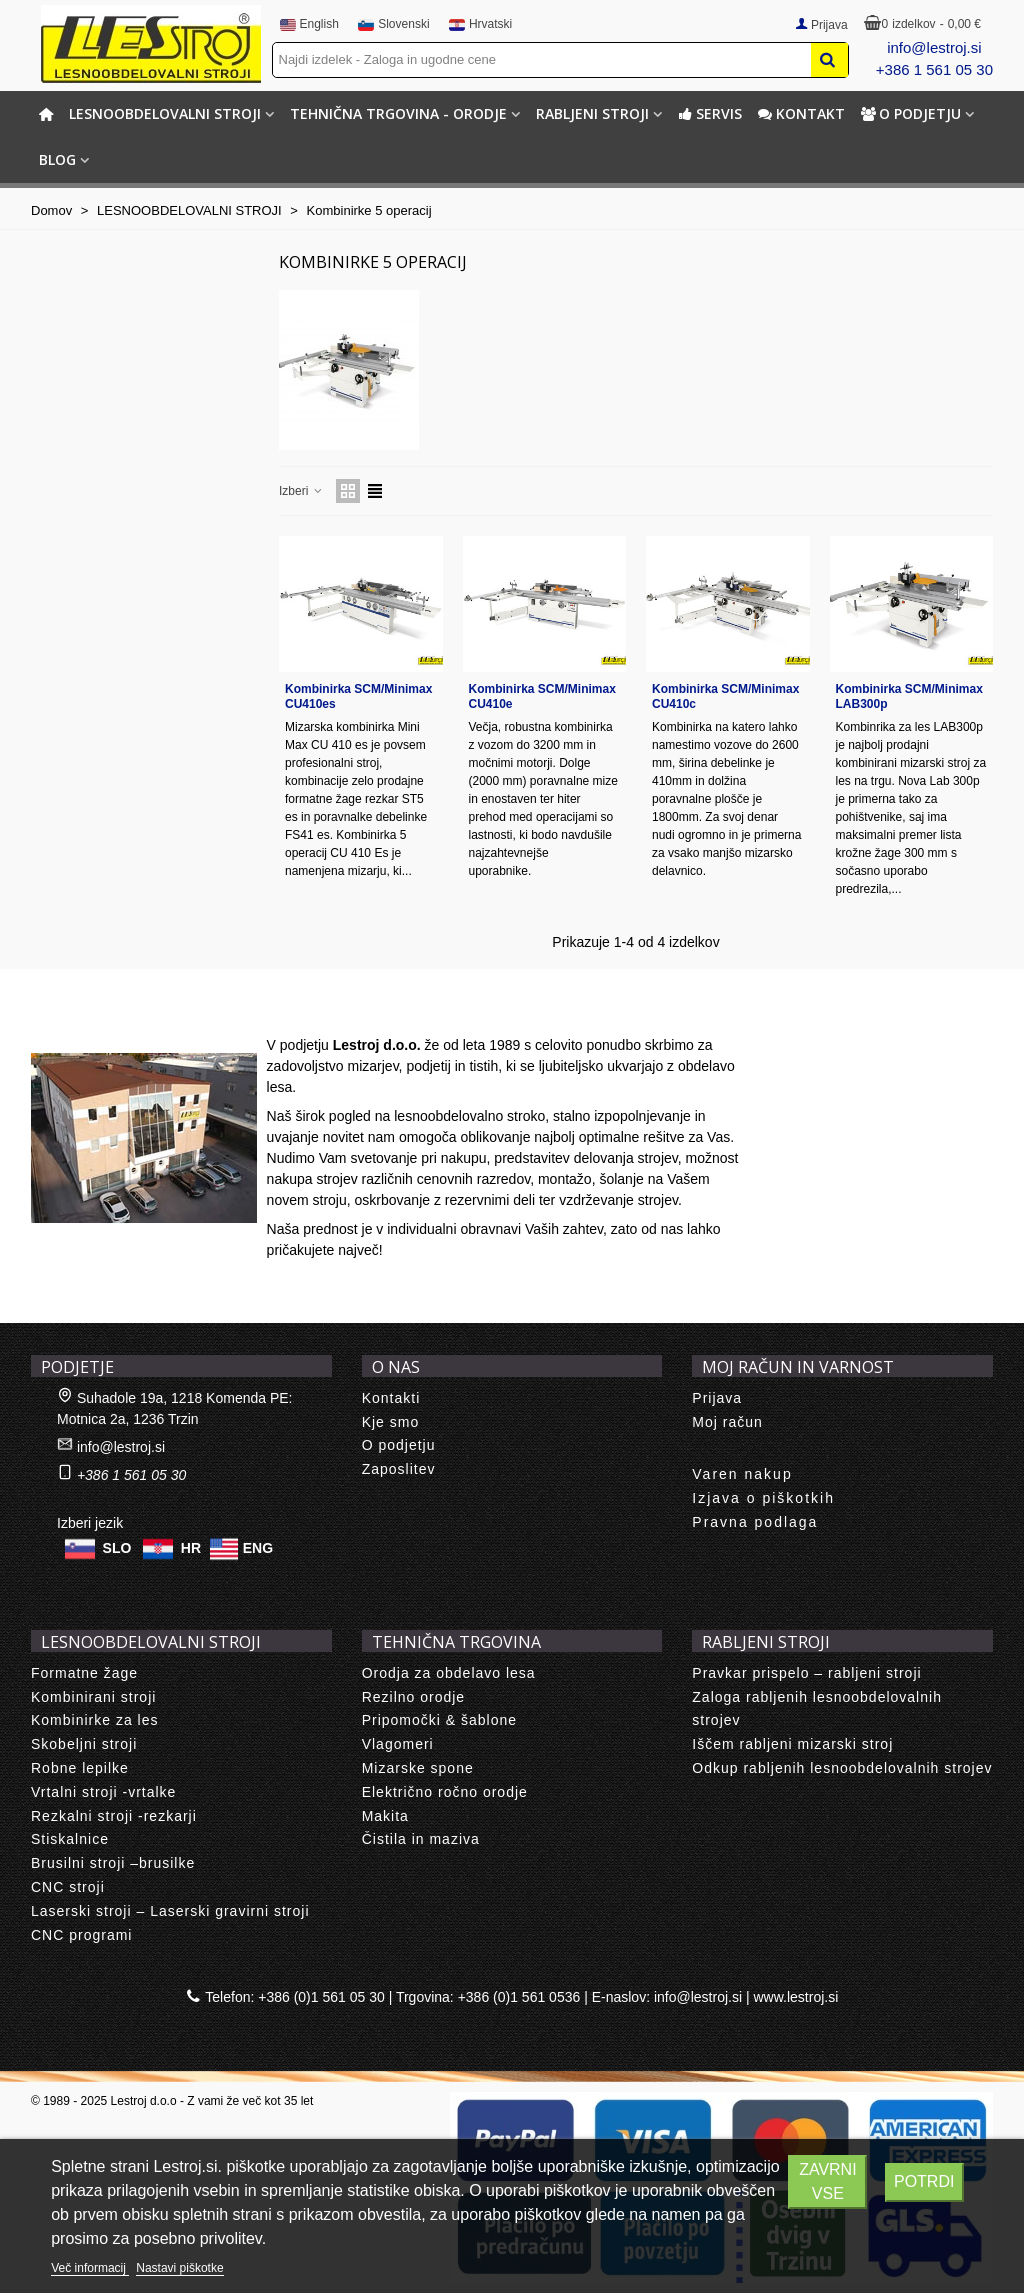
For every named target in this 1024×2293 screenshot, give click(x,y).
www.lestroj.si (796, 1997)
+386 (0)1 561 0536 (519, 1997)
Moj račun (727, 1422)
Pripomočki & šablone (439, 1720)
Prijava (717, 1398)
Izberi (301, 491)
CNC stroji (68, 1887)
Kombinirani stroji (93, 1697)
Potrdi (924, 2181)
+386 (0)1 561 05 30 (321, 1997)
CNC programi (81, 1935)
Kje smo (391, 1422)
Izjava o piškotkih (763, 1498)
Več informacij (90, 2268)
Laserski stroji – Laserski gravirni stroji (170, 1911)
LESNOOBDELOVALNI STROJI (165, 113)
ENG (258, 1547)
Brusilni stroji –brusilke (113, 1863)
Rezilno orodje (414, 1697)
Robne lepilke (80, 1768)
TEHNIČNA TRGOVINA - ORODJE (398, 113)
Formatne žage (84, 1673)
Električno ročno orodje (445, 1792)
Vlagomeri (398, 1744)
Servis (710, 113)
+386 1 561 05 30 (934, 69)
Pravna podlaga (755, 1522)
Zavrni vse (827, 2181)
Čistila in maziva (421, 1839)
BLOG (57, 159)
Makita (385, 1816)
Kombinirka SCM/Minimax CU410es (358, 696)
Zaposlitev (399, 1469)
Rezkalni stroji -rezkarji (114, 1816)
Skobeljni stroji (84, 1744)
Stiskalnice (70, 1839)
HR (191, 1547)
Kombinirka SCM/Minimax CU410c (725, 696)
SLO (117, 1547)
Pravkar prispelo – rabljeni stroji (806, 1673)
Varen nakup (742, 1474)
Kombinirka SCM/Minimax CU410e (542, 696)
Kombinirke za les (95, 1720)
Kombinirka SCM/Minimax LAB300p (909, 696)
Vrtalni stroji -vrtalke (103, 1792)
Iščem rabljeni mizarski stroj (792, 1744)
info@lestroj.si (934, 47)
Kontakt (801, 113)
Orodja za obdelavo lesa (449, 1673)
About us (81, 1013)
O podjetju (911, 113)
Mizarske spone (418, 1768)
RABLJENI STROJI (592, 113)
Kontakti (391, 1398)
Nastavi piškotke (179, 2268)
